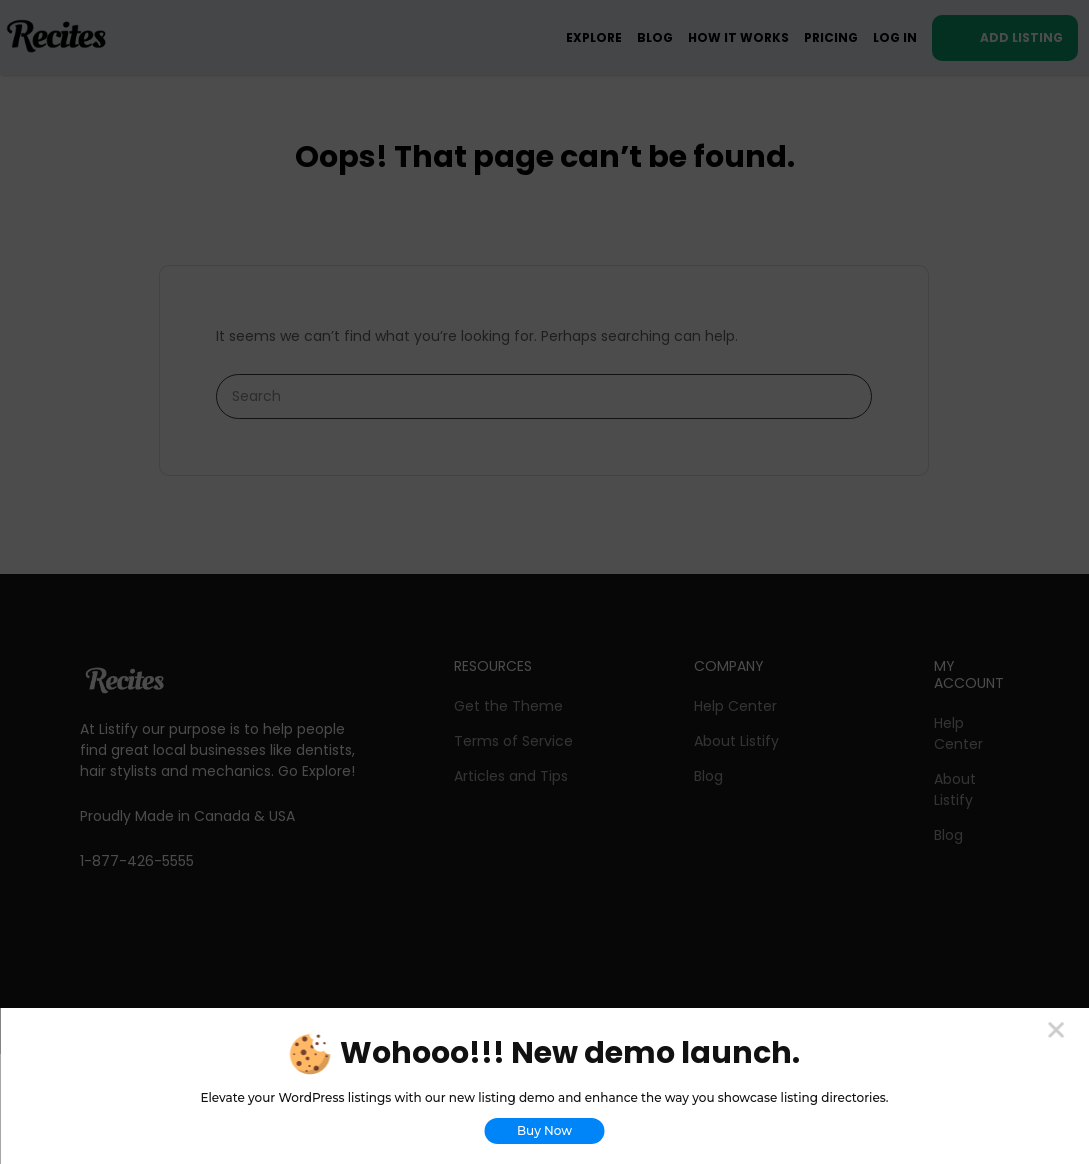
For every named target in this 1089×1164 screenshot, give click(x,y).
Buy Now (544, 1130)
